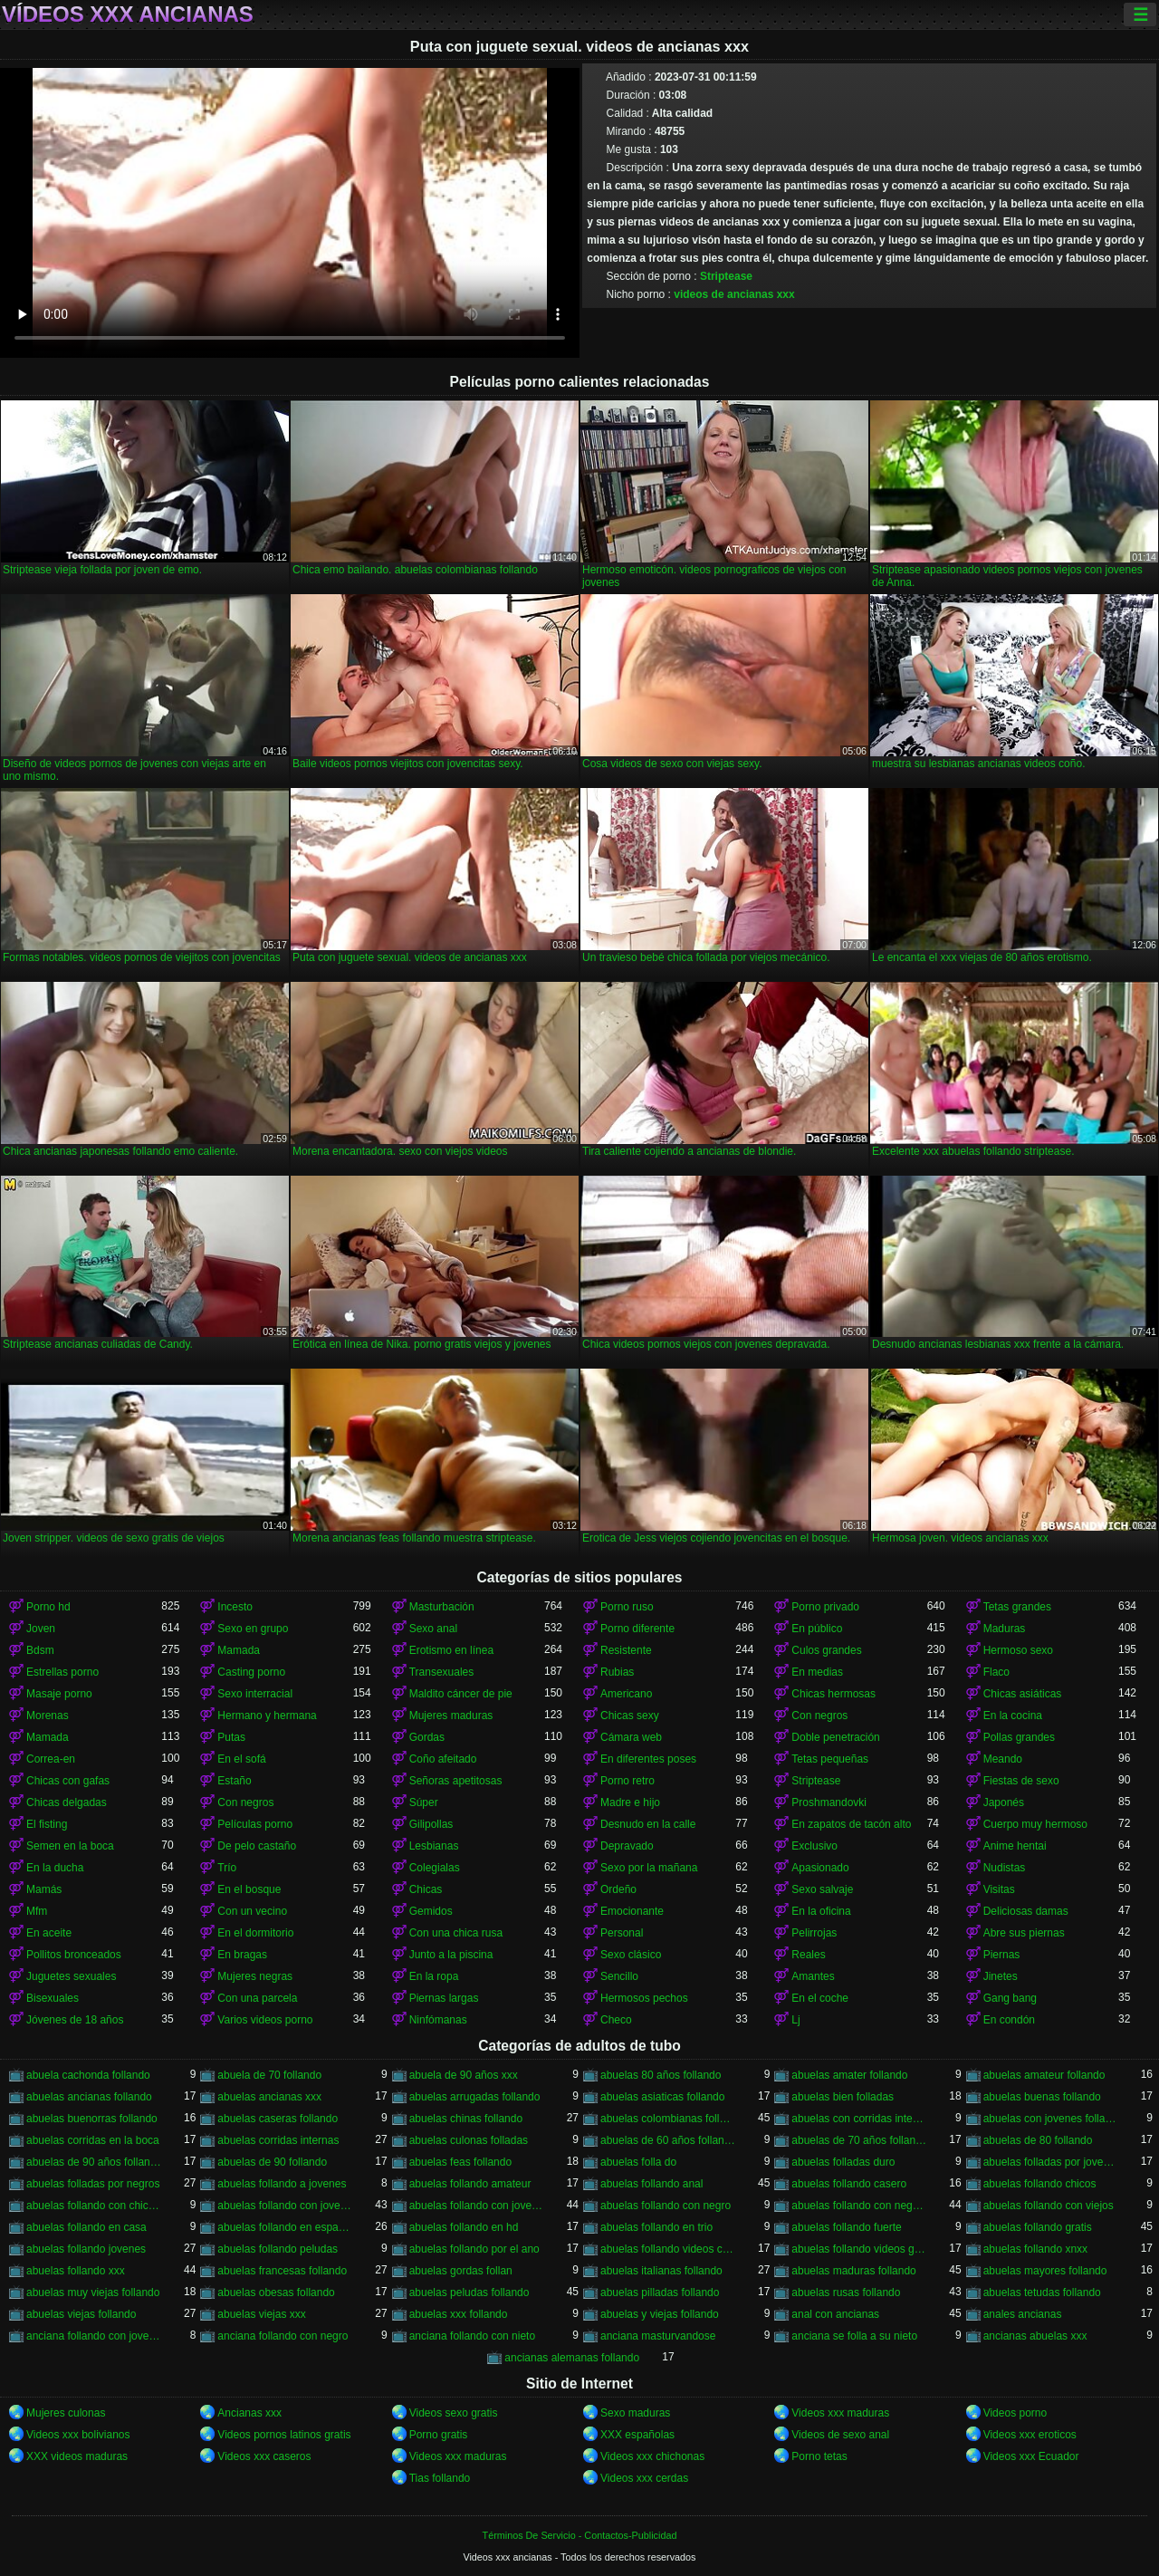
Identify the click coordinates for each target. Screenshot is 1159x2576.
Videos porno (1015, 2413)
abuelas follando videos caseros (667, 2249)
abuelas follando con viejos (1048, 2205)
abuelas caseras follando (277, 2118)
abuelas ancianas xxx (269, 2097)
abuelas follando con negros (858, 2205)
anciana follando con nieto (472, 2336)
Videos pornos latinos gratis (283, 2434)
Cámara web (631, 1737)
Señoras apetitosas (456, 1780)
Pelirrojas (814, 1933)
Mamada (238, 1650)
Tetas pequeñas (829, 1759)
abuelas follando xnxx (1035, 2249)
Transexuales (441, 1672)
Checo (616, 2020)
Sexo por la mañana (648, 1867)
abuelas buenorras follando (92, 2118)
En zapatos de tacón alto (851, 1824)
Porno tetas (819, 2456)
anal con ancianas (835, 2314)
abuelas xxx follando (458, 2314)
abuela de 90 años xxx (463, 2075)
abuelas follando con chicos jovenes (93, 2205)
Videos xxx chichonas (652, 2456)
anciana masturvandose (657, 2336)
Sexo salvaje (822, 1889)
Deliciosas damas (1025, 1911)
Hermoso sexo (1018, 1650)
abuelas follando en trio (656, 2227)
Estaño (234, 1780)
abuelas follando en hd (464, 2227)
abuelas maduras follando (853, 2270)
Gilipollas (431, 1824)
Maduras (1004, 1628)
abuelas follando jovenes (86, 2249)
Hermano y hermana (266, 1715)
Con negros (819, 1715)
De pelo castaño (256, 1846)
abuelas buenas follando (1042, 2097)
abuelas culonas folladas (468, 2140)
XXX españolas (637, 2434)
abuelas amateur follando (1044, 2075)
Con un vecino (252, 1911)
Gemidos (431, 1911)
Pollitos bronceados (73, 1954)
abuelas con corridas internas (858, 2118)
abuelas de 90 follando (272, 2162)
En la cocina (1012, 1715)
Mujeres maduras (451, 1715)
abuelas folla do (638, 2162)
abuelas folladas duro (843, 2162)
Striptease (726, 276)
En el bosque (249, 1889)
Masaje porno (59, 1693)
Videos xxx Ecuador (1031, 2456)
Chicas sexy (629, 1715)
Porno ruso (627, 1606)
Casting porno (251, 1672)
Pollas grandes (1019, 1737)
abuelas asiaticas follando (662, 2097)
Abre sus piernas (1024, 1933)
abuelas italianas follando (661, 2270)
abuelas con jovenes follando (1050, 2118)
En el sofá (241, 1759)
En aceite (49, 1933)
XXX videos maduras (77, 2456)
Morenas (47, 1715)
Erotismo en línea (451, 1650)
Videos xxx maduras (840, 2413)
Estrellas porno (62, 1672)
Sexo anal (433, 1628)
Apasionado (819, 1867)
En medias (817, 1672)
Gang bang (1010, 1998)
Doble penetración (835, 1737)
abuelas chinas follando (465, 2118)
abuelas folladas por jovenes (1050, 2162)
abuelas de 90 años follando (93, 2162)
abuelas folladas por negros (92, 2183)
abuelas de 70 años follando (858, 2140)
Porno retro (627, 1780)
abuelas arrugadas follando (475, 2097)
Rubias (617, 1672)
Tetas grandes (1017, 1606)
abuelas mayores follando (1045, 2270)
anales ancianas (1022, 2314)
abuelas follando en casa (86, 2227)
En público (816, 1628)
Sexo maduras (635, 2413)
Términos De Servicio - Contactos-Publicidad (580, 2535)
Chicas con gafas (68, 1780)
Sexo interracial (254, 1693)
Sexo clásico (630, 1954)
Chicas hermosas (833, 1693)
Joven (40, 1628)
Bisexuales (52, 1998)
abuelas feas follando (460, 2162)
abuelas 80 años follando (660, 2075)
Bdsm (40, 1650)
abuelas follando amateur (470, 2183)
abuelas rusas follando (845, 2292)
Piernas (1001, 1954)
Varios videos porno (264, 2020)
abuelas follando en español (284, 2227)
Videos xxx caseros (264, 2456)
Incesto (235, 1606)
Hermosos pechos (644, 1998)
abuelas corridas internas (278, 2140)
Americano (626, 1693)
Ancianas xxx (249, 2413)
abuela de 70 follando (269, 2075)
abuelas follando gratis (1037, 2227)
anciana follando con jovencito (93, 2336)
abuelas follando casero (848, 2183)
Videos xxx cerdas (644, 2478)
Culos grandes (826, 1650)
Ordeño (618, 1889)
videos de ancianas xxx (734, 294)
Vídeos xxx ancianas (128, 14)
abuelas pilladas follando (659, 2292)
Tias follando (440, 2478)
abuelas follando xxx (75, 2270)
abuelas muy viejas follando (92, 2292)
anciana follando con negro (282, 2336)
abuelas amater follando (849, 2075)
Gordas (427, 1737)
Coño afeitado (443, 1759)
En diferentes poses (648, 1759)
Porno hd (48, 1606)
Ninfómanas (438, 2020)
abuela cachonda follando (88, 2075)
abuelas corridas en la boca (92, 2140)
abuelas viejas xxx (261, 2314)
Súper (423, 1802)
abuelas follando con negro (665, 2205)
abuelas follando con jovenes (476, 2205)
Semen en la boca (70, 1846)
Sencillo (619, 1976)
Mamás (44, 1889)
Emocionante (632, 1911)
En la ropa (434, 1976)
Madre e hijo (630, 1802)
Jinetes (1000, 1976)
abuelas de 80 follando (1038, 2140)
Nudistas (1004, 1867)
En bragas (242, 1954)
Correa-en (50, 1759)
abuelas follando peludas (277, 2249)
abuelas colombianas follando (667, 2118)
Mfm (36, 1911)
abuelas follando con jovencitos (284, 2205)
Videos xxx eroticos (1030, 2434)
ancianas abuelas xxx (1035, 2336)
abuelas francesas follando (282, 2270)
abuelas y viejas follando (659, 2314)
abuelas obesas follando (275, 2292)
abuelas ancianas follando (89, 2097)
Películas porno (254, 1824)
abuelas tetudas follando (1042, 2292)
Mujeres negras (254, 1976)
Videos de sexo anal (840, 2434)
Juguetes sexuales (71, 1976)
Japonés (1003, 1802)
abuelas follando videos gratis (858, 2249)
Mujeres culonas (65, 2413)
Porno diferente (637, 1628)
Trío (226, 1867)
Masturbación (441, 1606)
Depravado (627, 1846)
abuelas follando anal (651, 2183)
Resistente (626, 1650)
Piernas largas (444, 1998)
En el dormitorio (255, 1933)
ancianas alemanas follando (571, 2357)
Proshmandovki (829, 1802)
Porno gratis (438, 2434)
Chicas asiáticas (1022, 1693)
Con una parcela (257, 1998)
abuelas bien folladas (842, 2097)
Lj (795, 2020)
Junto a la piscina (451, 1954)
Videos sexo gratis (453, 2413)
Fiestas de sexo (1021, 1780)
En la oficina (820, 1911)
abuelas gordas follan (460, 2270)
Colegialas (434, 1867)
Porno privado (825, 1606)
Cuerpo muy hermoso (1035, 1824)
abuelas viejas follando (81, 2314)
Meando (1002, 1759)
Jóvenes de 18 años (74, 2020)
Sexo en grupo (252, 1628)
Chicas (426, 1889)
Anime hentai (1015, 1846)
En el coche (819, 1998)
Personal (621, 1933)
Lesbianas (434, 1846)
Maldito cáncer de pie (460, 1693)
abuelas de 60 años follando (667, 2140)
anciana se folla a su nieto (854, 2336)
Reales (808, 1954)
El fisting (46, 1824)
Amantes (812, 1976)
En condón (1009, 2020)
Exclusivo (814, 1846)
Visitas (999, 1889)
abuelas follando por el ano (474, 2249)
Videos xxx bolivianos (78, 2434)
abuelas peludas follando (469, 2292)
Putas (231, 1737)
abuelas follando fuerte (846, 2227)
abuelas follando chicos (1040, 2183)
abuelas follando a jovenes (281, 2183)
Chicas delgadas (66, 1802)
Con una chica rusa (456, 1933)
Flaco (996, 1672)
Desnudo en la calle (647, 1824)
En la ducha (54, 1867)
